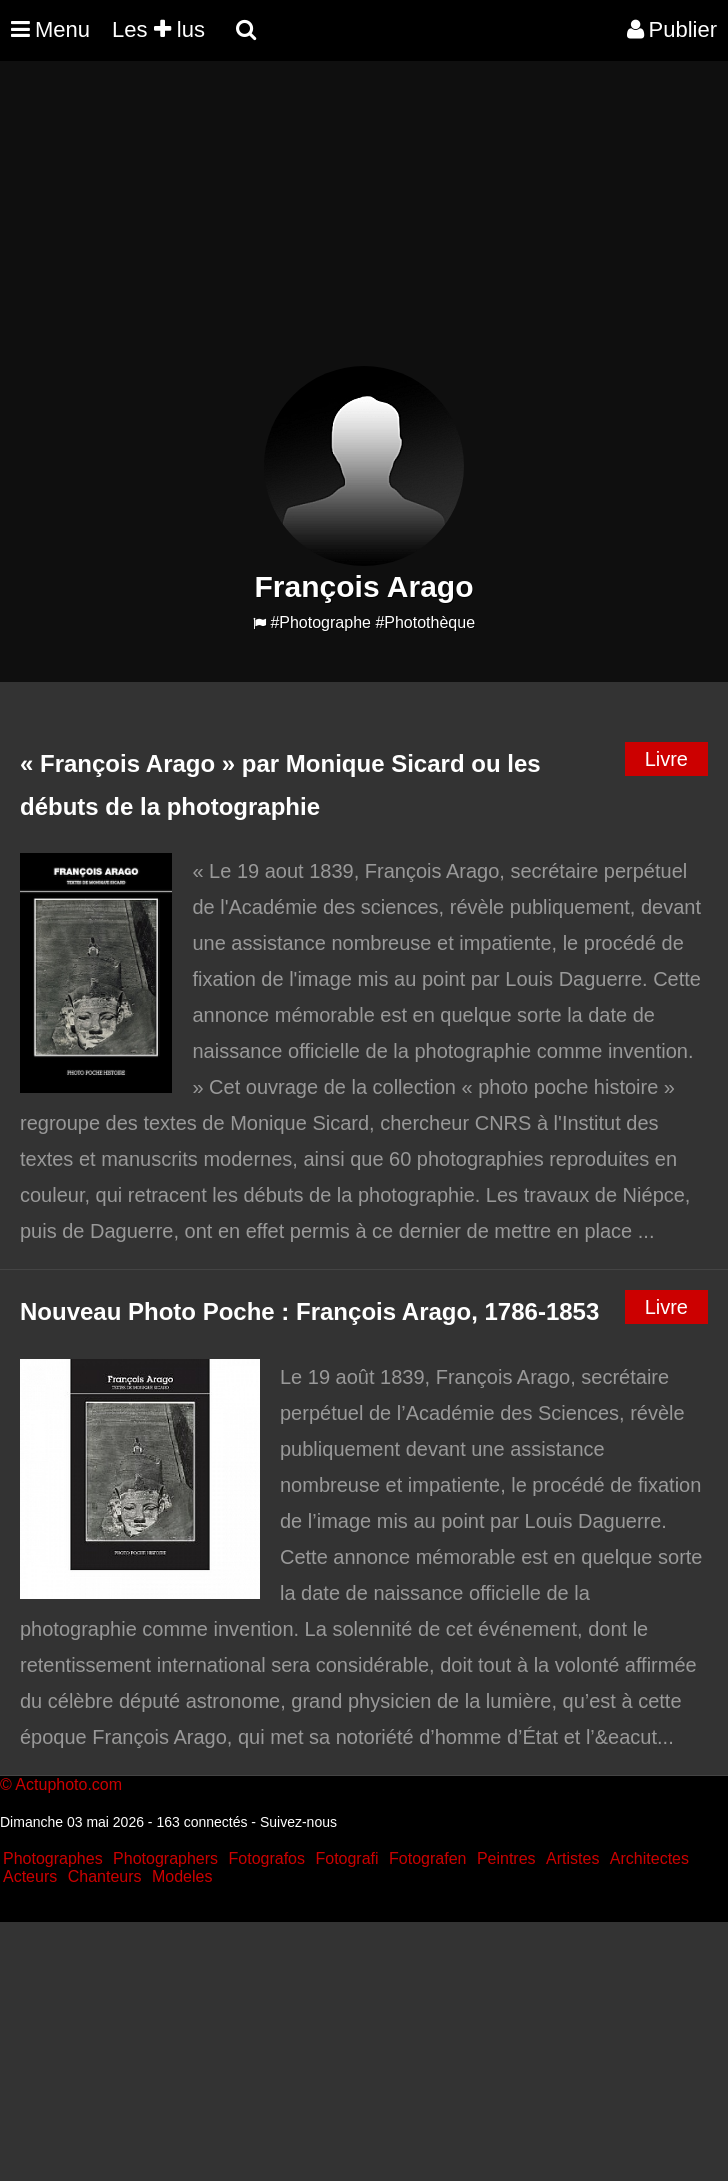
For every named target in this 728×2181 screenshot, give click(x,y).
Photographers (165, 1858)
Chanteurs (105, 1876)
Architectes (649, 1858)
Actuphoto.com (68, 1784)
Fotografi (346, 1858)
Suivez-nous (298, 1822)
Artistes (572, 1858)
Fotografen (427, 1858)
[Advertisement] (364, 226)
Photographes (53, 1858)
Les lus (158, 29)
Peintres (506, 1858)
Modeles (182, 1876)
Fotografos (267, 1858)
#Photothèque (425, 622)
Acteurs (30, 1876)
